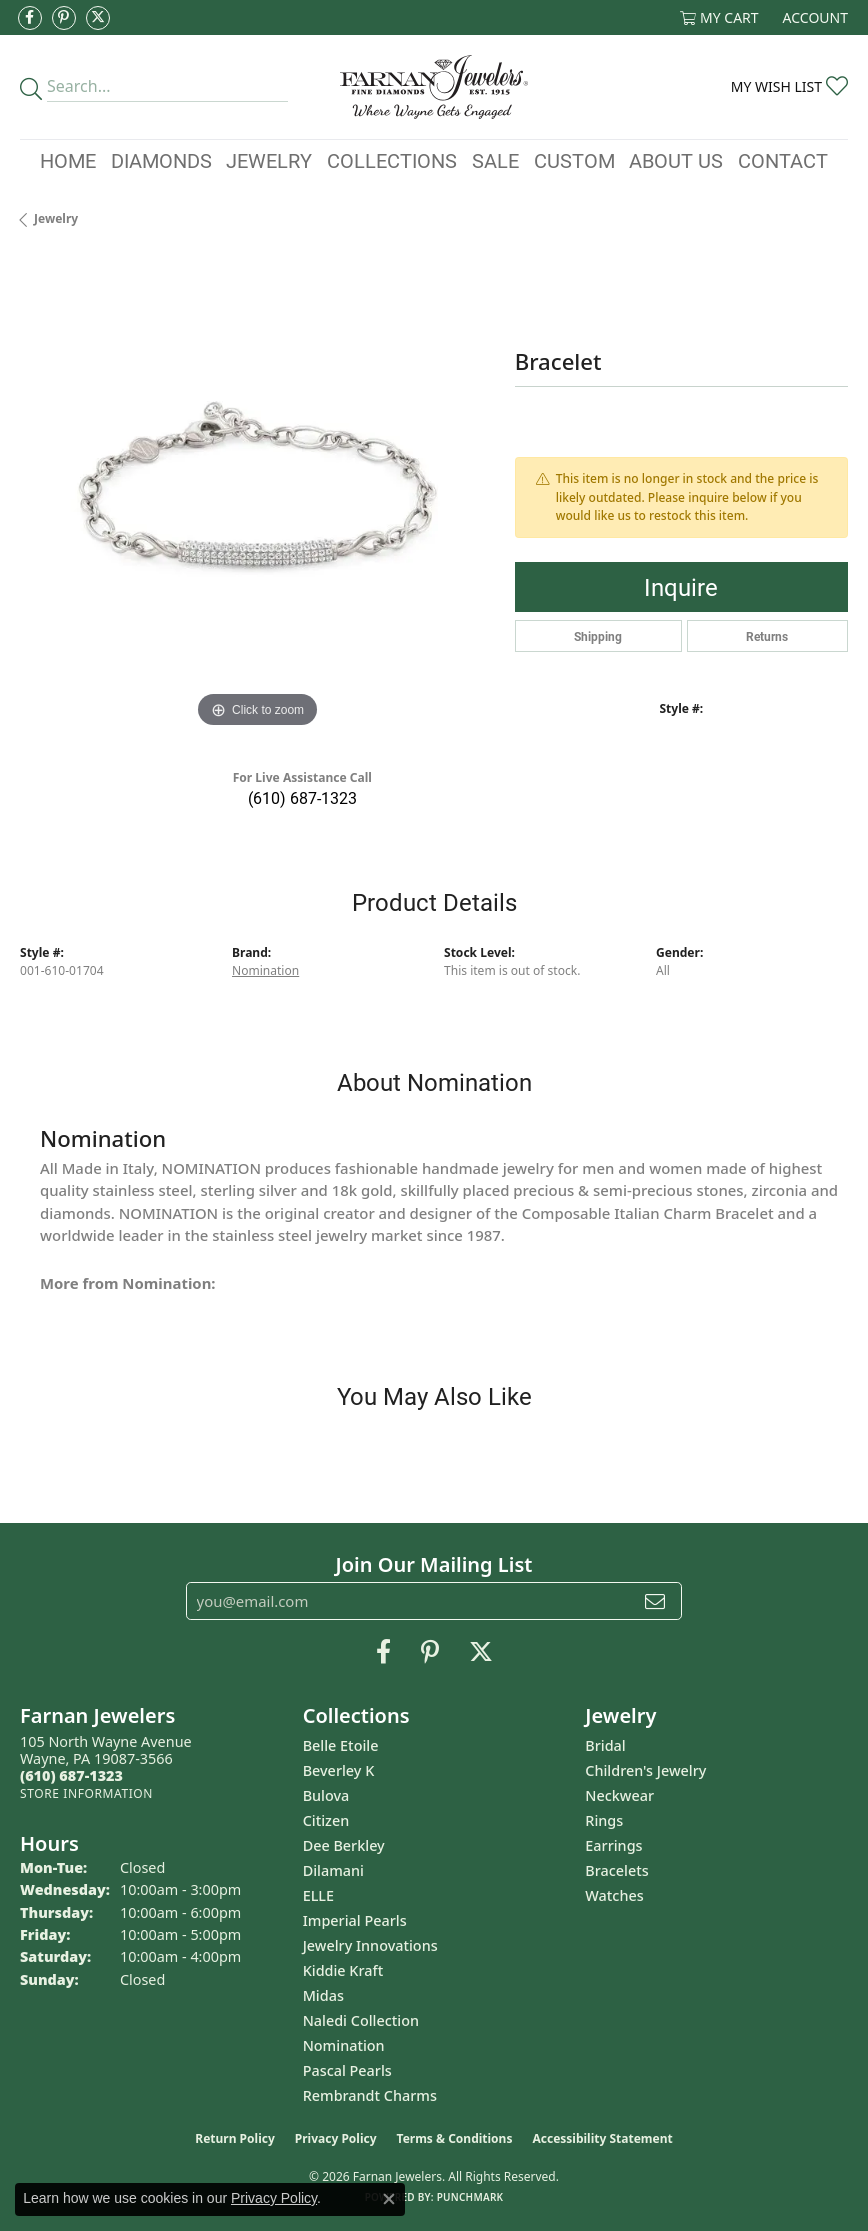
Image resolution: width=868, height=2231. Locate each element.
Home (68, 160)
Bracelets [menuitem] (616, 1870)
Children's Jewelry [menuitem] (645, 1770)
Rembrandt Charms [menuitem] (370, 2095)
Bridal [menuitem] (605, 1745)
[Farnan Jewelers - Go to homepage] (434, 87)
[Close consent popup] (389, 2199)
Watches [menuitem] (614, 1895)
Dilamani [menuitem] (333, 1870)
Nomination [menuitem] (344, 2045)
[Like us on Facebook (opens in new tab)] (30, 18)
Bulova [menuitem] (326, 1795)
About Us (676, 160)
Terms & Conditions (455, 2138)
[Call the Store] (71, 1775)
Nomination (265, 970)
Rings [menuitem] (604, 1820)
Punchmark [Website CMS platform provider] (470, 2197)
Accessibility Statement (602, 2138)
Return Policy (235, 2138)
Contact (783, 160)
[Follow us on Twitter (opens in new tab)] (98, 18)
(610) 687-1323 (302, 797)
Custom (574, 160)
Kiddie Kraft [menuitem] (343, 1970)
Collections (392, 160)
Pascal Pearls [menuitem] (347, 2070)
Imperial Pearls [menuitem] (355, 1920)
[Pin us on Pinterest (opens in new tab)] (64, 18)
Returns (767, 636)
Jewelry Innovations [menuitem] (370, 1945)
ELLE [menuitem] (318, 1895)
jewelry (56, 218)
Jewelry (269, 160)
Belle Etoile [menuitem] (341, 1745)
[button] (719, 17)
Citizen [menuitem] (326, 1820)
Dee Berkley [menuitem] (344, 1845)
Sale (495, 160)
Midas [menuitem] (323, 1995)
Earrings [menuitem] (613, 1845)
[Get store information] (86, 1793)
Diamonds (161, 160)
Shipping (598, 636)
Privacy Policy (336, 2138)
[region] (257, 496)
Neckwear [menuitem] (619, 1795)
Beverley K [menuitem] (339, 1770)
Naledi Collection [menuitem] (361, 2020)
